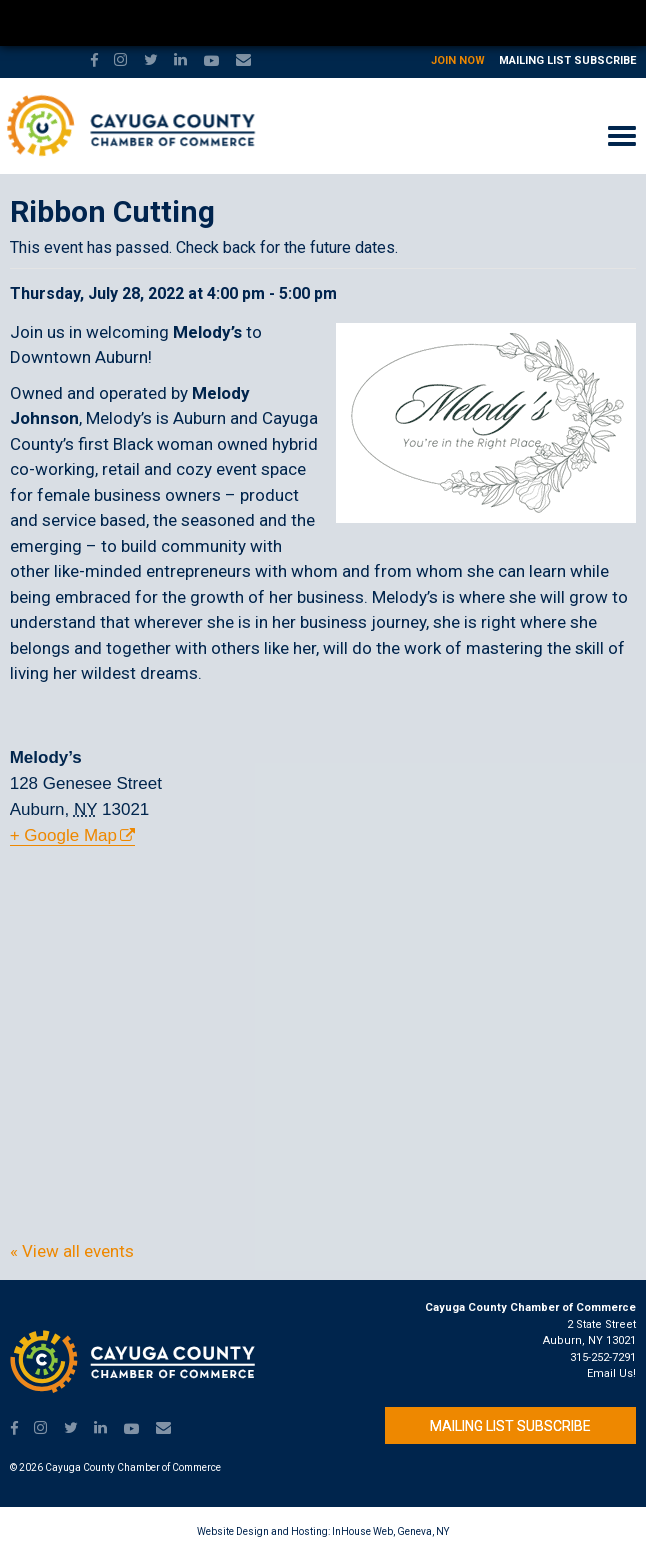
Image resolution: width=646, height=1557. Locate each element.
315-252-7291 (603, 1357)
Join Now (458, 60)
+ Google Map (63, 835)
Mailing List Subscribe (567, 60)
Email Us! (611, 1373)
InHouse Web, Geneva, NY (390, 1531)
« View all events (72, 1251)
